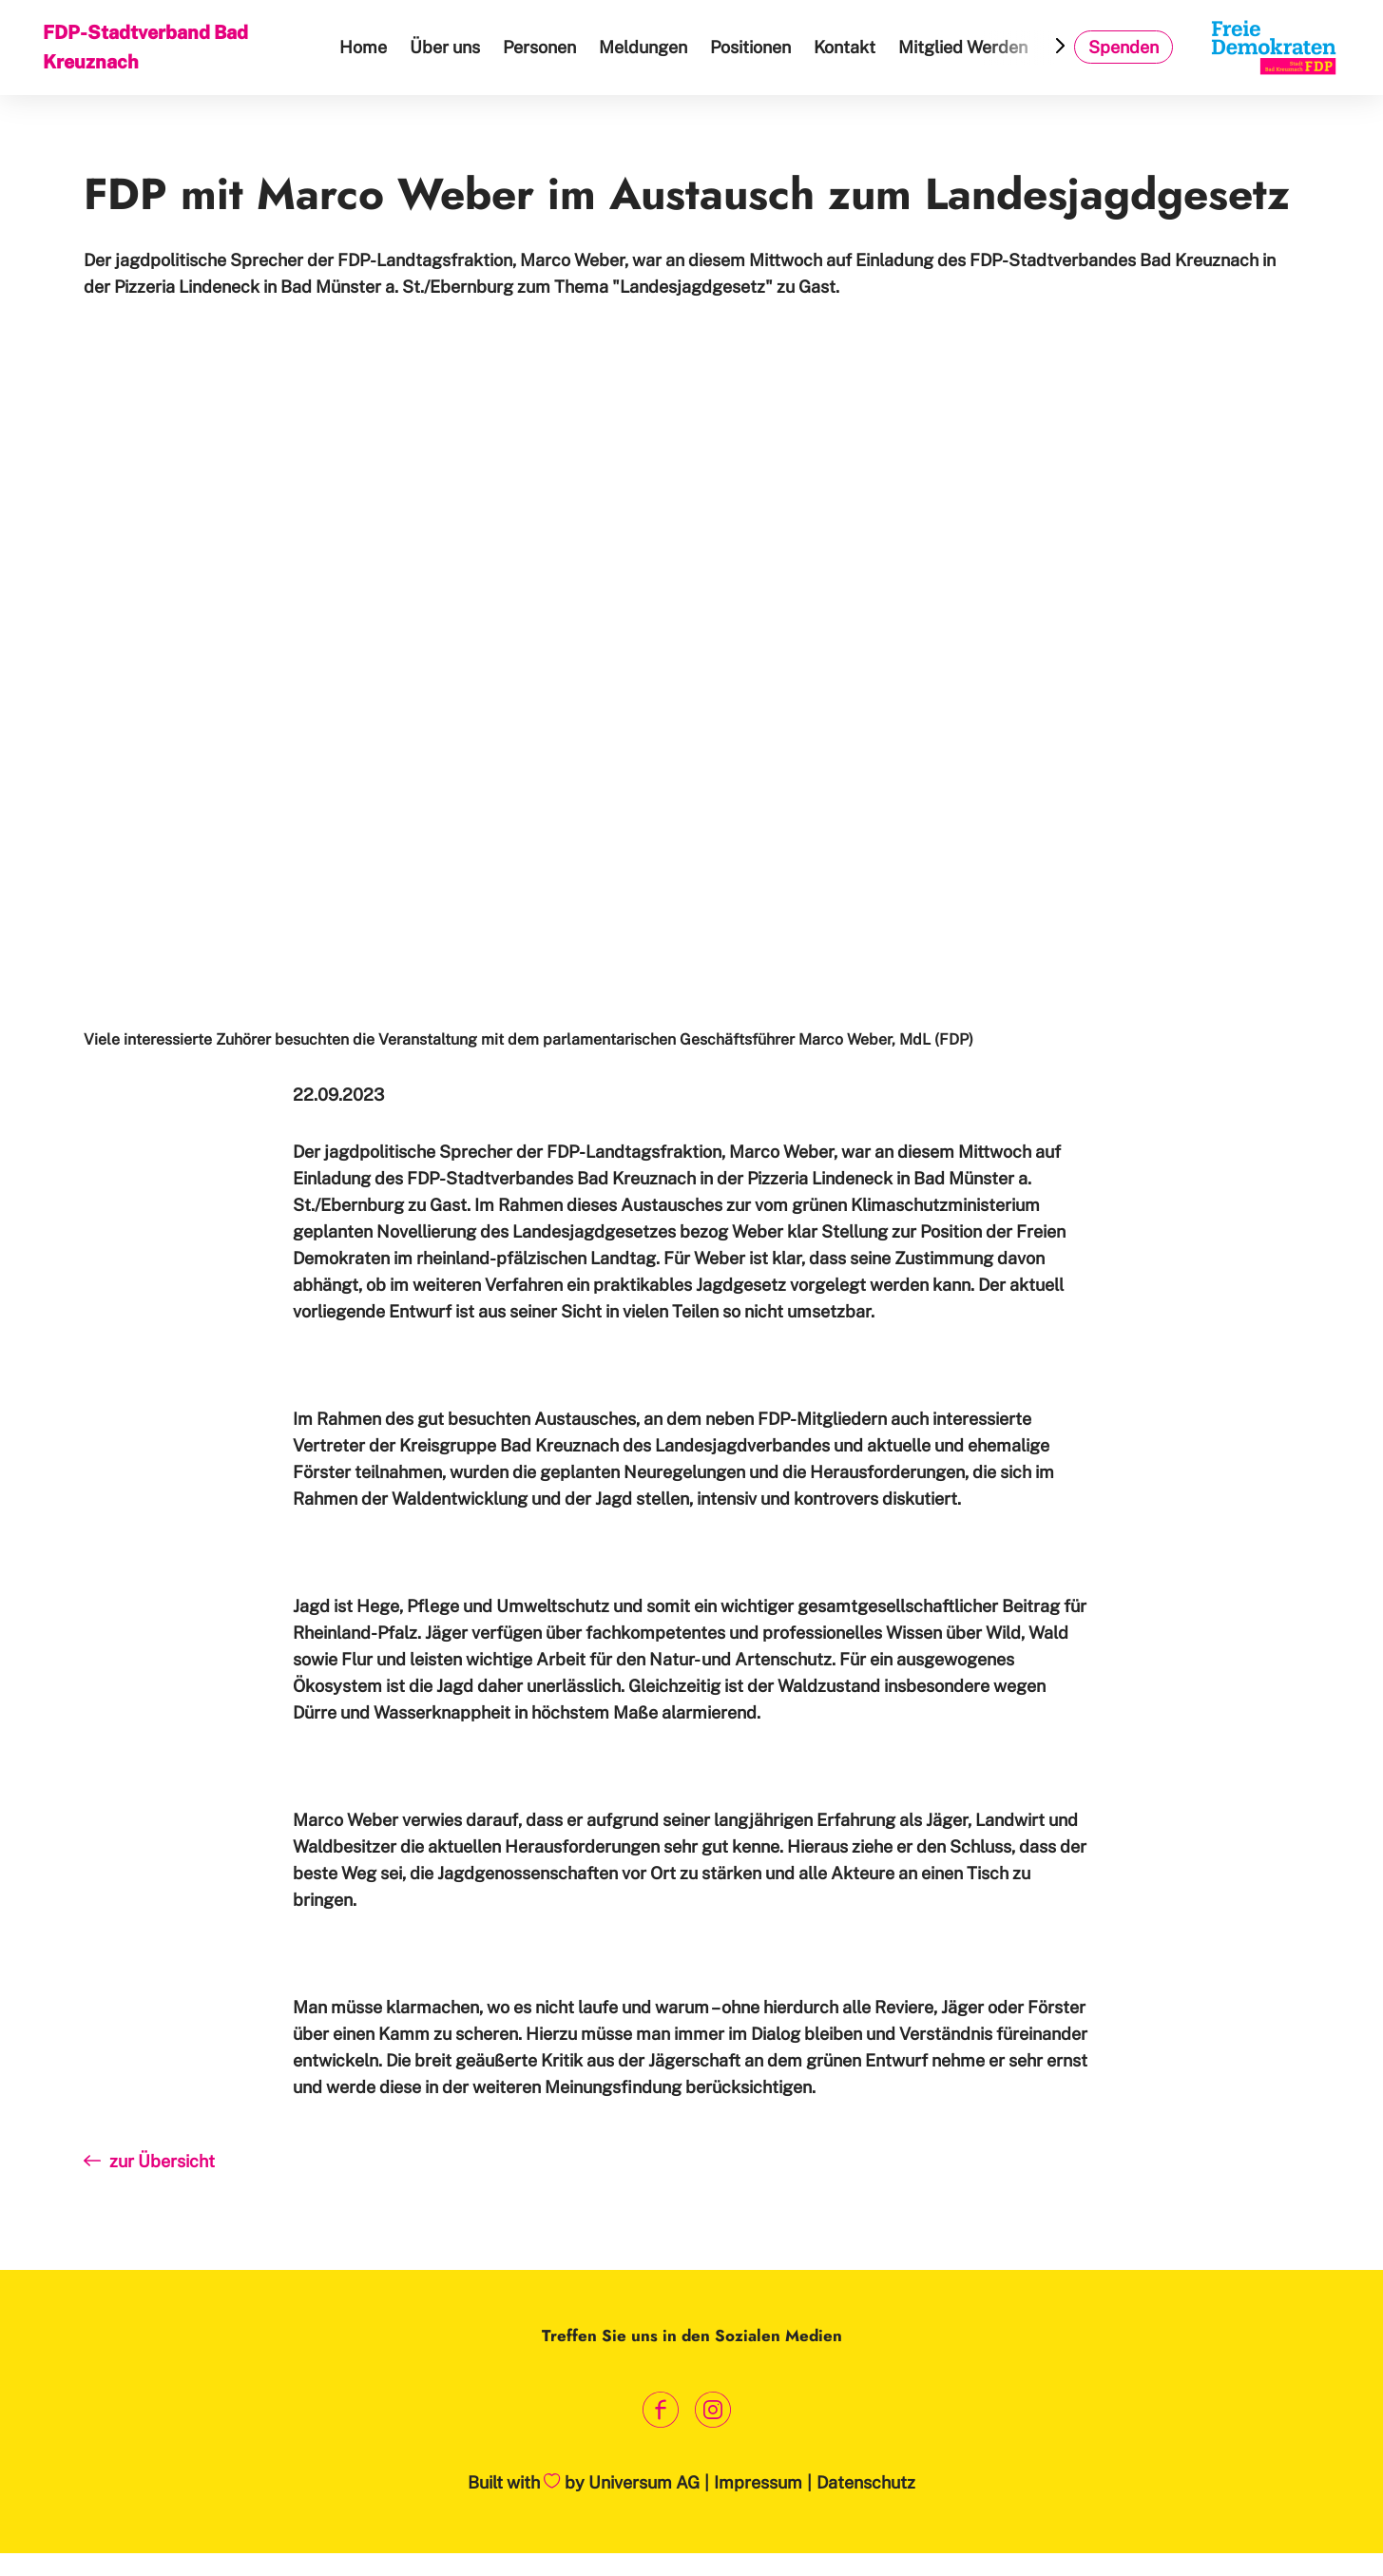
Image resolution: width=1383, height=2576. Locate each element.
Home (367, 47)
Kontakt (848, 47)
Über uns (448, 47)
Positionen (754, 47)
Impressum (758, 2482)
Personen (543, 47)
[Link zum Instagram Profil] (713, 2410)
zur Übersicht (149, 2180)
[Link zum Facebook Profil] (661, 2410)
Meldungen (647, 47)
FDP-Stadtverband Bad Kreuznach (147, 47)
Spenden (1123, 47)
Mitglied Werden (966, 47)
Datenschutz (865, 2482)
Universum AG (644, 2482)
